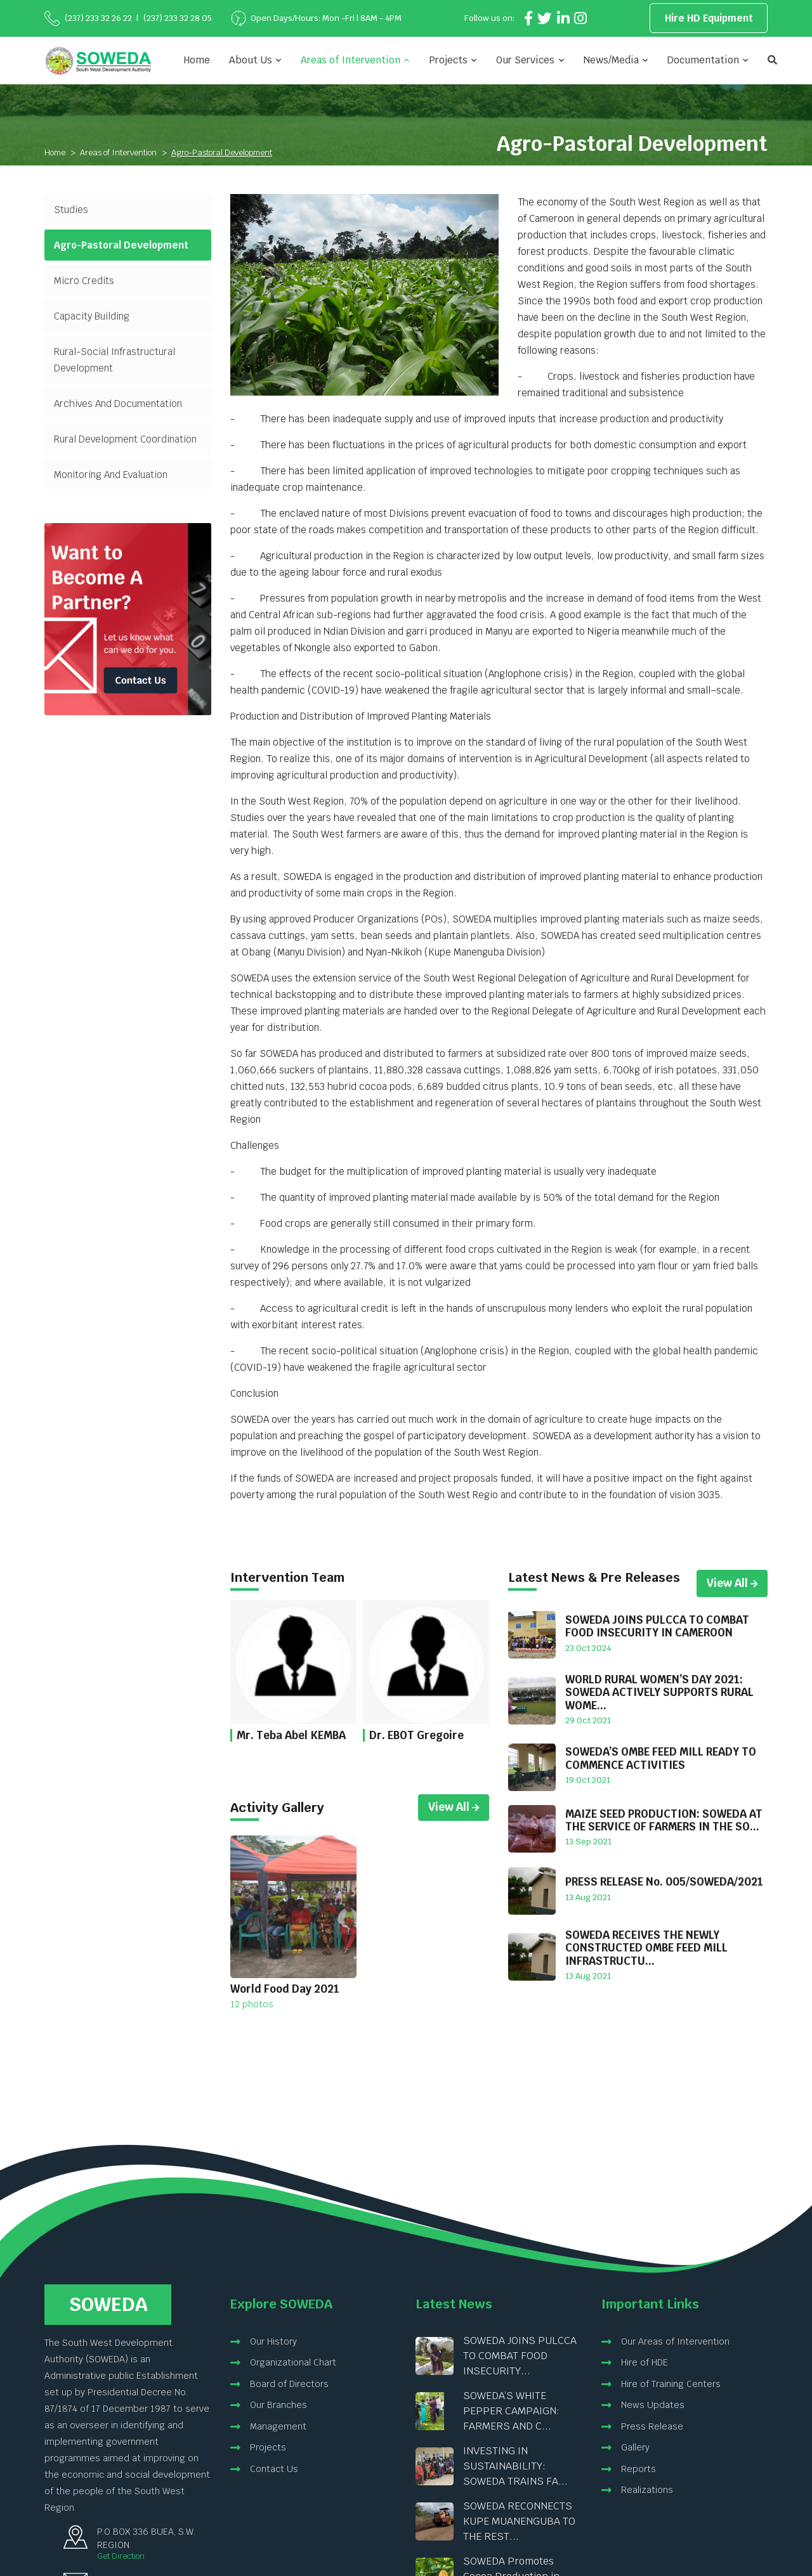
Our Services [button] (525, 60)
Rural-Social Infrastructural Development (114, 360)
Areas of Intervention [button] (350, 60)
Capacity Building (91, 316)
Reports (638, 2469)
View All (453, 1807)
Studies (71, 210)
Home (197, 60)
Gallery (635, 2447)
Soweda (108, 2304)
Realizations (647, 2489)
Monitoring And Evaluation (110, 475)
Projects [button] (448, 60)
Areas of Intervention (118, 152)
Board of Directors (289, 2384)
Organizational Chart (293, 2362)
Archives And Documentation (118, 404)
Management (278, 2426)
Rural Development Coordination (125, 439)
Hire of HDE (644, 2362)
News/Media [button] (611, 60)
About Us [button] (250, 60)
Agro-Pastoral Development (121, 245)
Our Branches (278, 2405)
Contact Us (274, 2469)
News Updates (652, 2405)
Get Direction (121, 2556)
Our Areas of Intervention (675, 2341)
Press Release (652, 2426)
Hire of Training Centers (671, 2384)
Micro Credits (84, 281)
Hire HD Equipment (709, 18)
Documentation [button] (703, 60)
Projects (268, 2447)
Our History (273, 2341)
